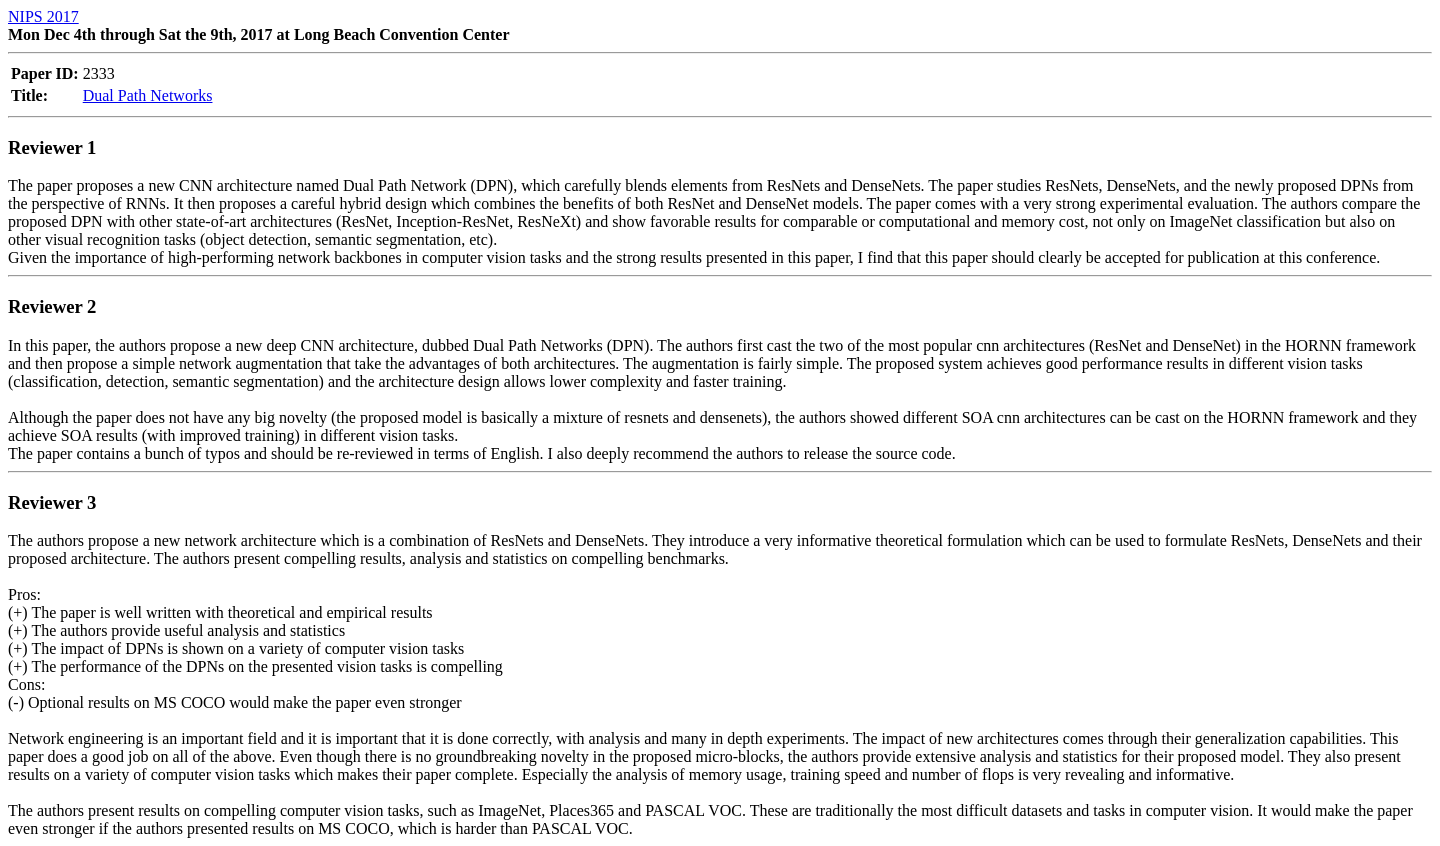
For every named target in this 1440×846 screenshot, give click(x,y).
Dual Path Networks (148, 95)
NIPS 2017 (43, 16)
